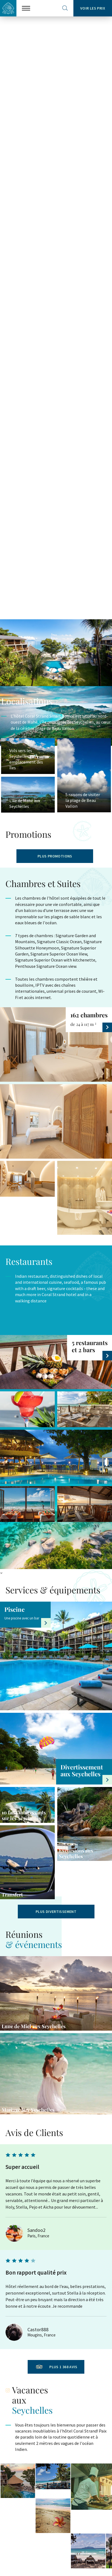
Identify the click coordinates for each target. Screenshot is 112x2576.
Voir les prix (92, 8)
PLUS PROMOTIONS (55, 856)
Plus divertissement (56, 1911)
